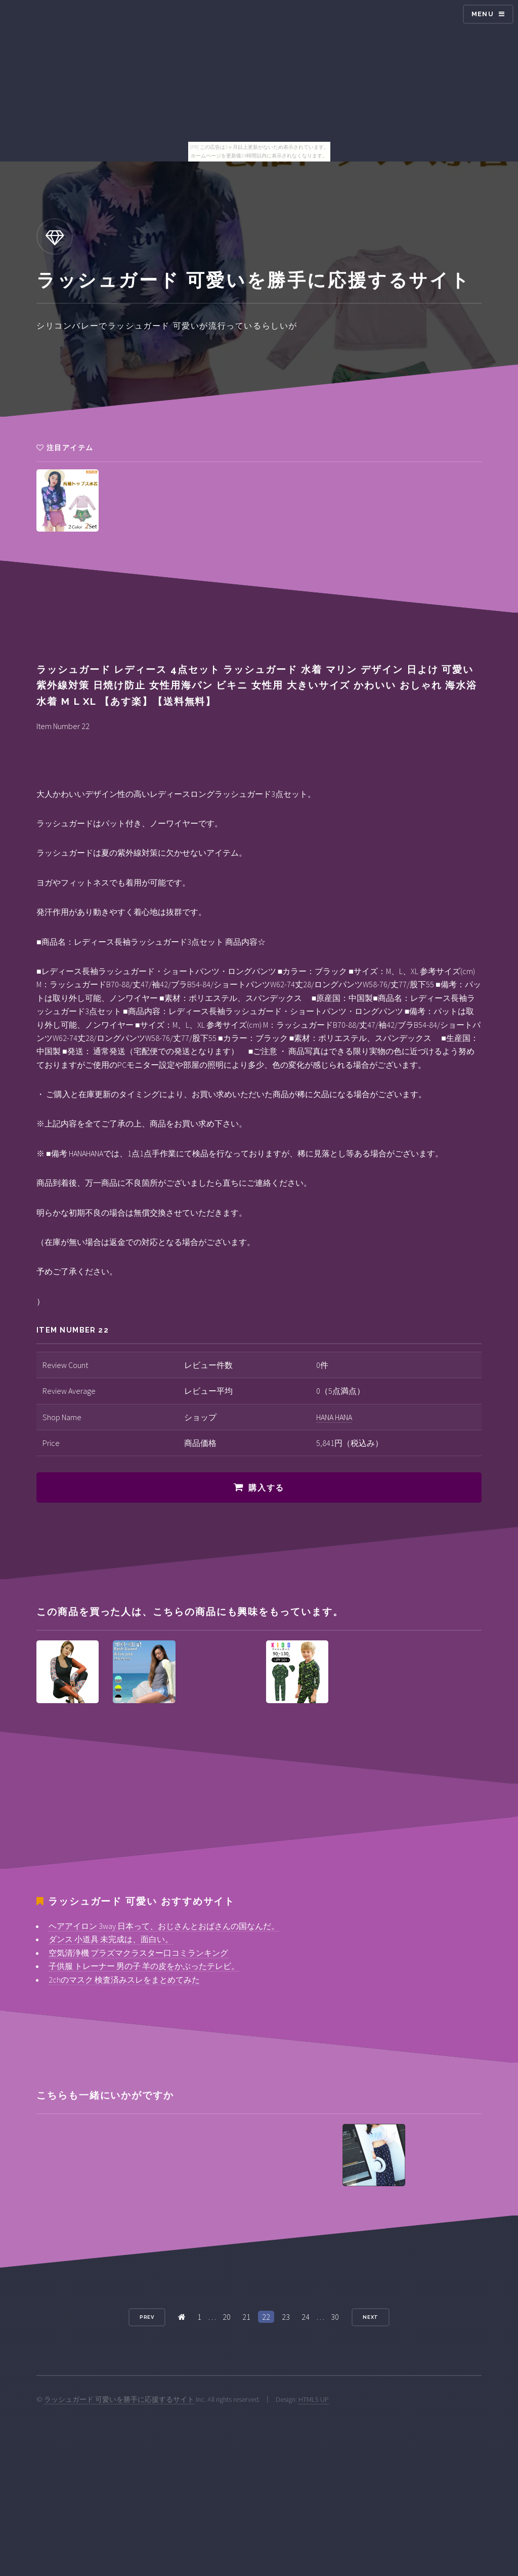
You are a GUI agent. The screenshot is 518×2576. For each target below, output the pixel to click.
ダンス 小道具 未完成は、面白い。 (111, 1939)
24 (305, 2317)
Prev (147, 2317)
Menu (482, 14)
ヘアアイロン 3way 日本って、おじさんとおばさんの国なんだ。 (164, 1926)
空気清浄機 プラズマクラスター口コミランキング (138, 1953)
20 (227, 2317)
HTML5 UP (313, 2399)
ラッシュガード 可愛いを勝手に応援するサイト (119, 2399)
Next (371, 2317)
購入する (266, 1488)
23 (286, 2317)
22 (266, 2317)
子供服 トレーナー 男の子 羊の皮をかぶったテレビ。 (144, 1966)
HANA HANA (334, 1417)
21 (246, 2317)
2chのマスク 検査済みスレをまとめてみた (124, 1980)
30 (335, 2317)
